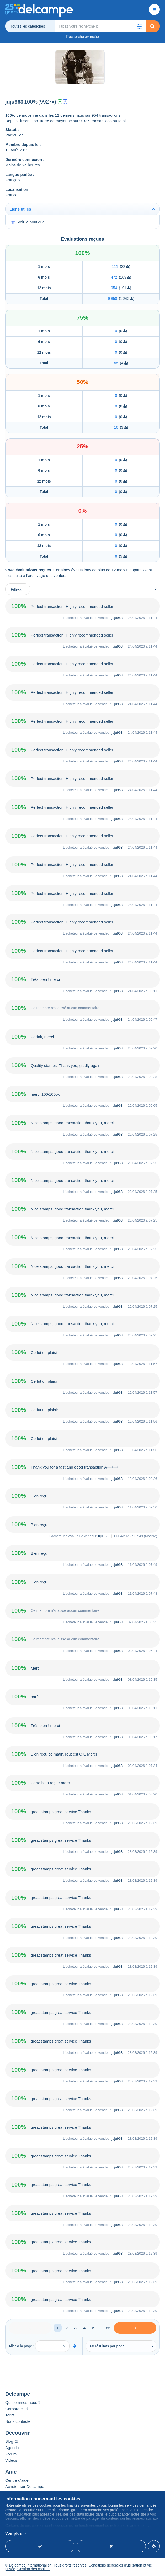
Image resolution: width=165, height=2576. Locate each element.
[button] (140, 26)
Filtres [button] (16, 589)
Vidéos (11, 2460)
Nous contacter (18, 2421)
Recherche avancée (82, 36)
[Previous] (30, 2328)
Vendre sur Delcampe (24, 2493)
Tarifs (10, 2415)
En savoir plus (82, 2534)
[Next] (135, 2328)
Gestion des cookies (33, 2569)
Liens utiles (20, 209)
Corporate (16, 2408)
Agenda (12, 2447)
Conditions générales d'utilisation (115, 2565)
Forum (11, 2454)
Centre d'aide (17, 2480)
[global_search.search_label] (100, 26)
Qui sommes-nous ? (22, 2402)
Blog (11, 2441)
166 (107, 2328)
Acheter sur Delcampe (24, 2486)
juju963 (117, 618)
